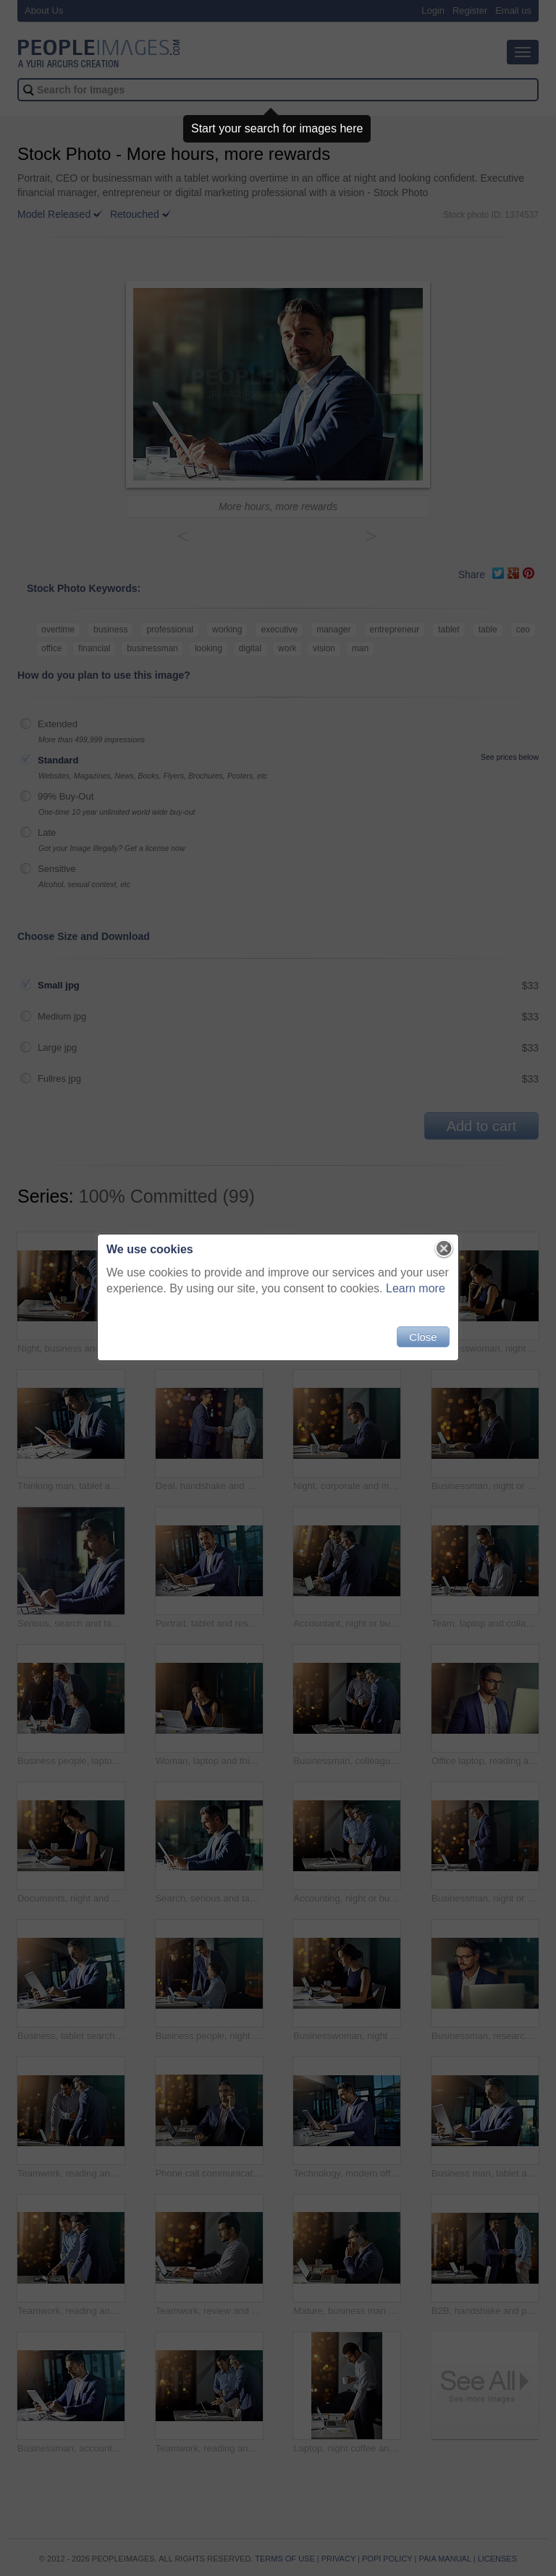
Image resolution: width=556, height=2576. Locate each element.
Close (423, 1337)
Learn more (415, 1288)
